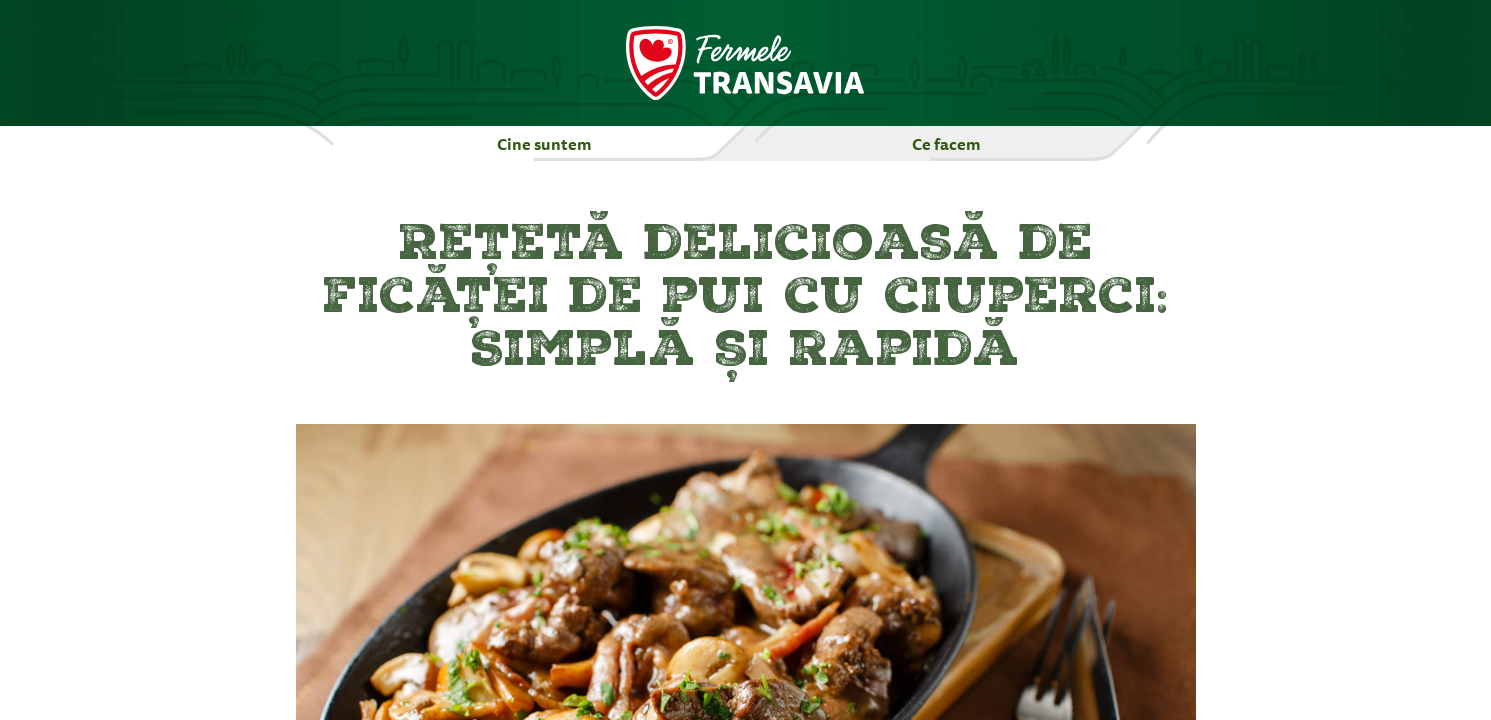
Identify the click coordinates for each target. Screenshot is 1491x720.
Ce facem (946, 144)
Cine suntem (544, 144)
